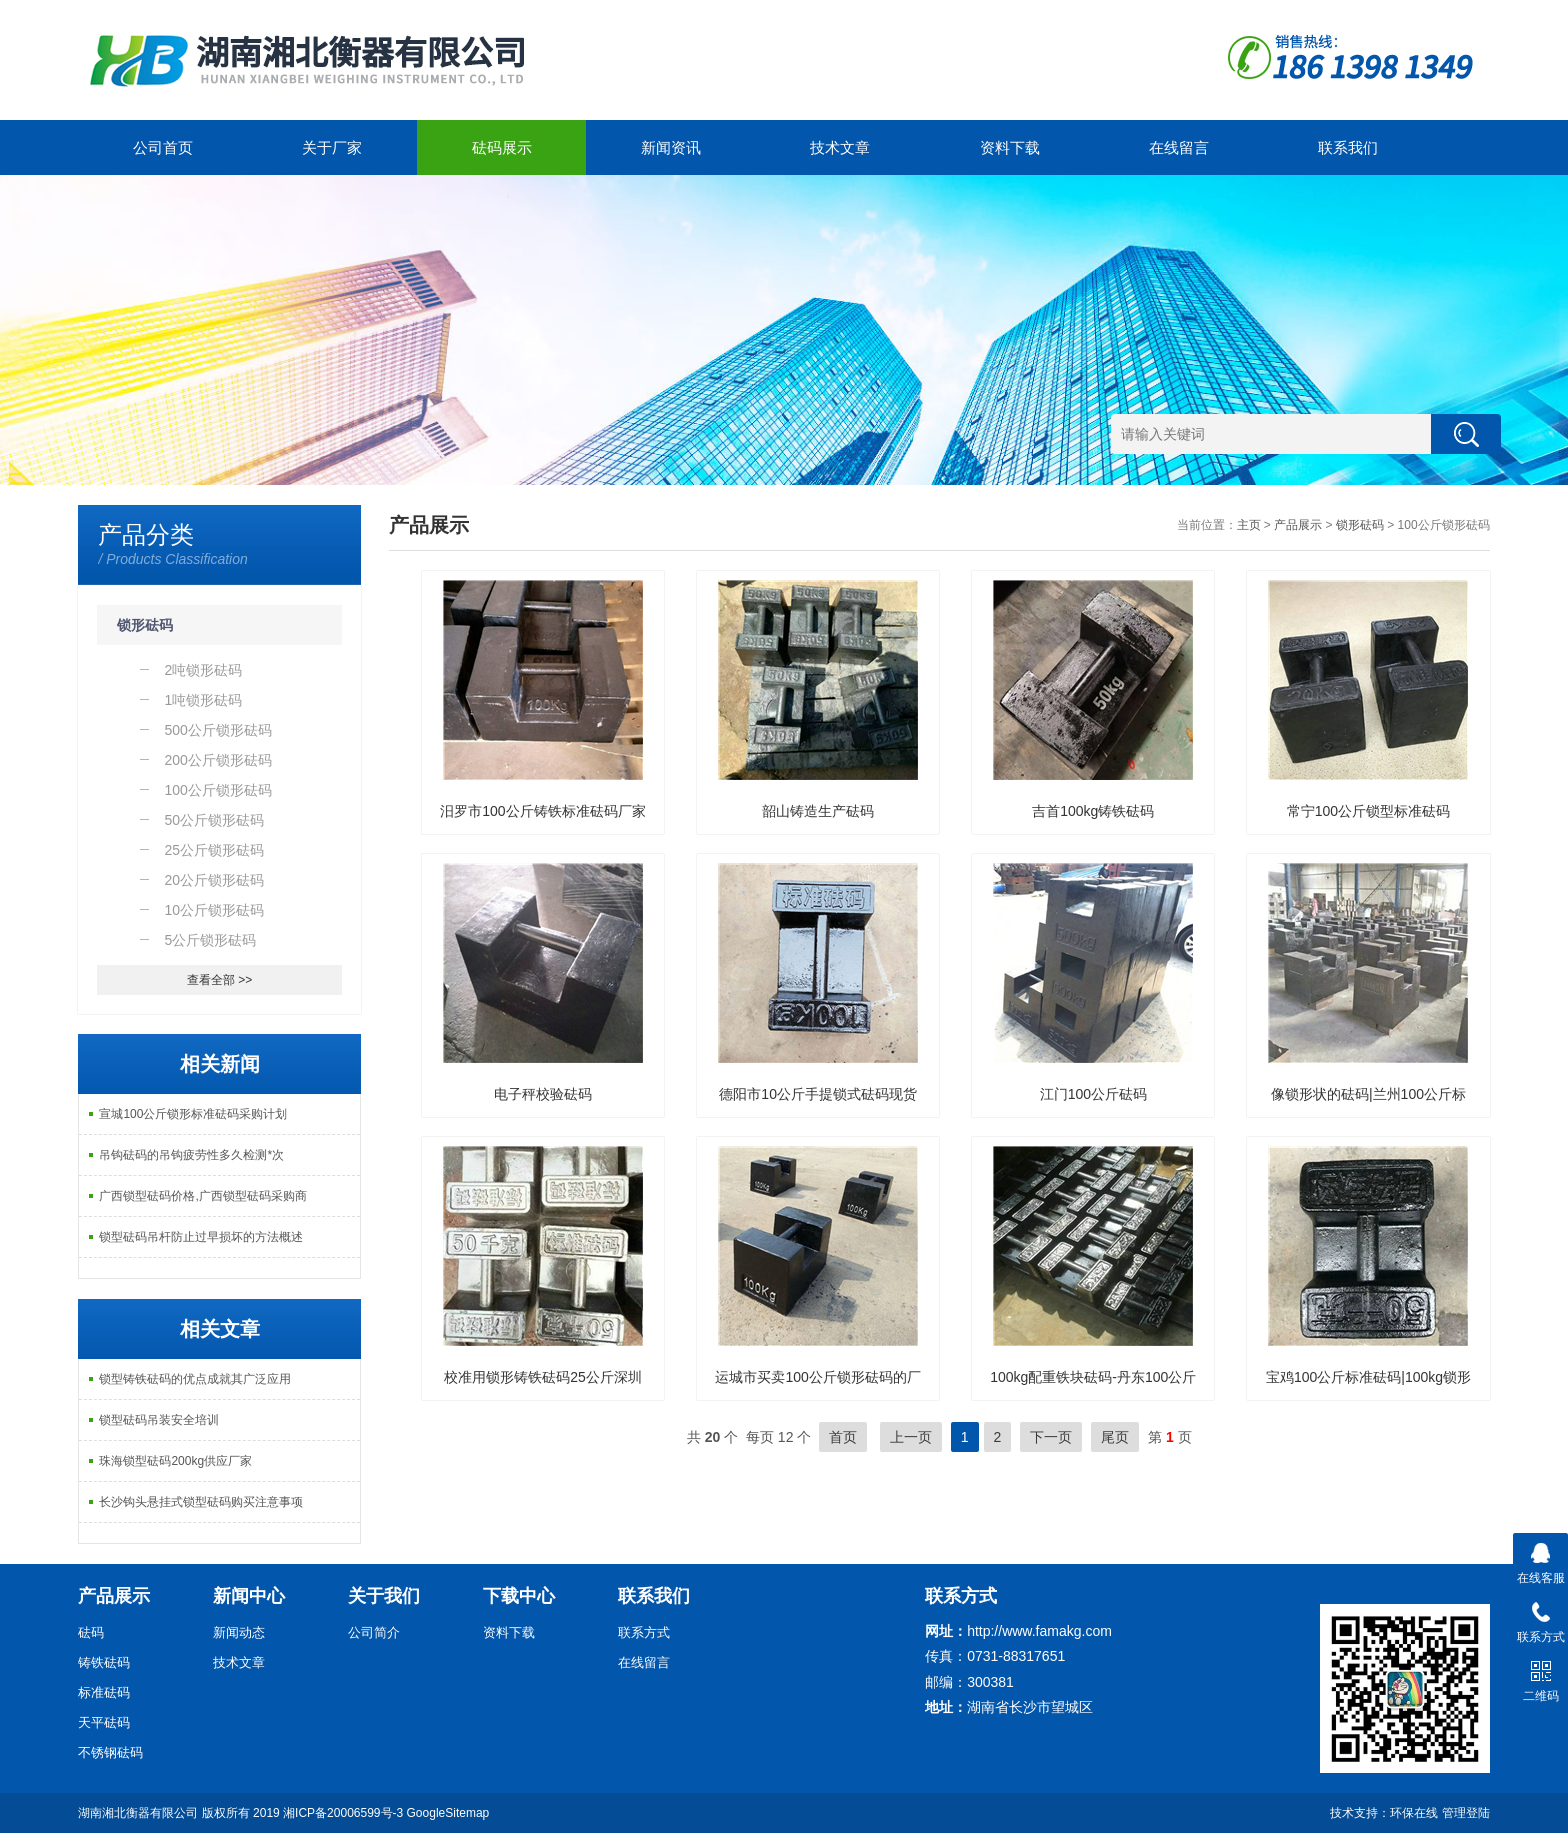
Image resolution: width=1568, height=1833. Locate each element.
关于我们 (384, 1596)
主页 (1249, 525)
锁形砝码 (145, 625)
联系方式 (644, 1632)
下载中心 (519, 1596)
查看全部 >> (219, 980)
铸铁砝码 (104, 1662)
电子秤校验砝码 (543, 1094)
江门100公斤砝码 (1093, 1094)
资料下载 (1010, 147)
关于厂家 (332, 147)
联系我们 (1348, 147)
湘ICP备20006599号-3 (343, 1813)
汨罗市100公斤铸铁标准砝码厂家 (542, 811)
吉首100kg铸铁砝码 (1093, 811)
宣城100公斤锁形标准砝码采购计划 (193, 1114)
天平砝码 (104, 1722)
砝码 (91, 1632)
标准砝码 (104, 1692)
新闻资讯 (671, 147)
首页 (843, 1437)
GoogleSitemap (448, 1813)
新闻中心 (249, 1596)
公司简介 (374, 1632)
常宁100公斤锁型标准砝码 (1368, 811)
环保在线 (1414, 1813)
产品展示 (1298, 525)
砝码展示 (502, 147)
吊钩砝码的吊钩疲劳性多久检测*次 (191, 1155)
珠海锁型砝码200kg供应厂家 (175, 1461)
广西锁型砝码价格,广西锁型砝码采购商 (202, 1196)
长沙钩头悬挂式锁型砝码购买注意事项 (201, 1502)
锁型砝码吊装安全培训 (159, 1420)
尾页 (1115, 1437)
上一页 (911, 1437)
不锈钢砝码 (110, 1752)
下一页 (1051, 1437)
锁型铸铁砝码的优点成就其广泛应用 (195, 1379)
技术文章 (840, 147)
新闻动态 (239, 1632)
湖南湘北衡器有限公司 (138, 1813)
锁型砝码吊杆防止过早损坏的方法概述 (201, 1237)
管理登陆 (1466, 1813)
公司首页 (163, 147)
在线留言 (1179, 147)
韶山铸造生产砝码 (818, 811)
